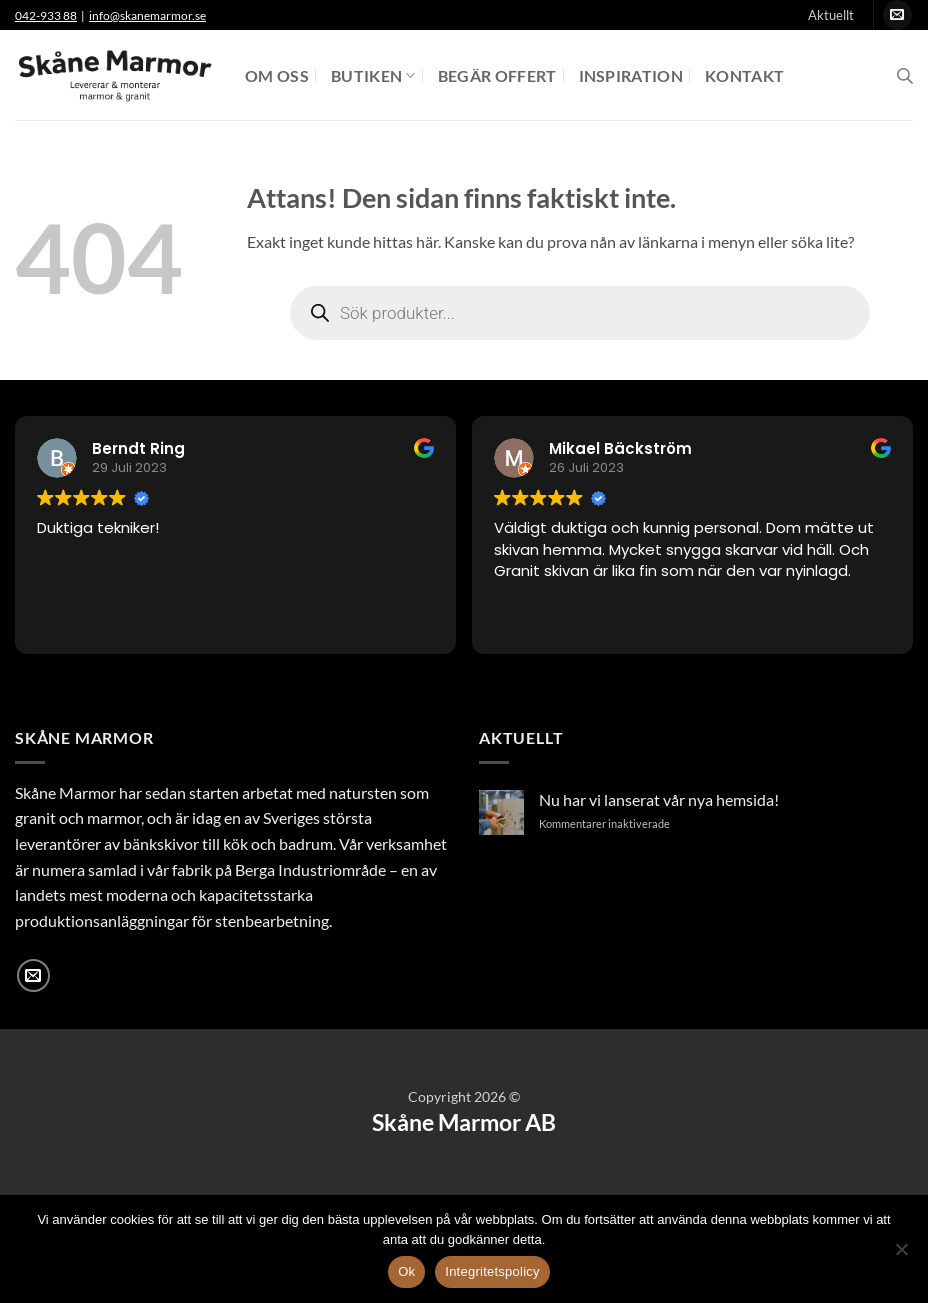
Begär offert (497, 75)
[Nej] (901, 1255)
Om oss (277, 75)
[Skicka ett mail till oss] (897, 15)
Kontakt (744, 75)
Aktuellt (831, 15)
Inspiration (631, 75)
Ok (406, 1271)
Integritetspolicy (492, 1271)
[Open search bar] (905, 75)
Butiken (373, 75)
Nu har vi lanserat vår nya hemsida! (659, 799)
